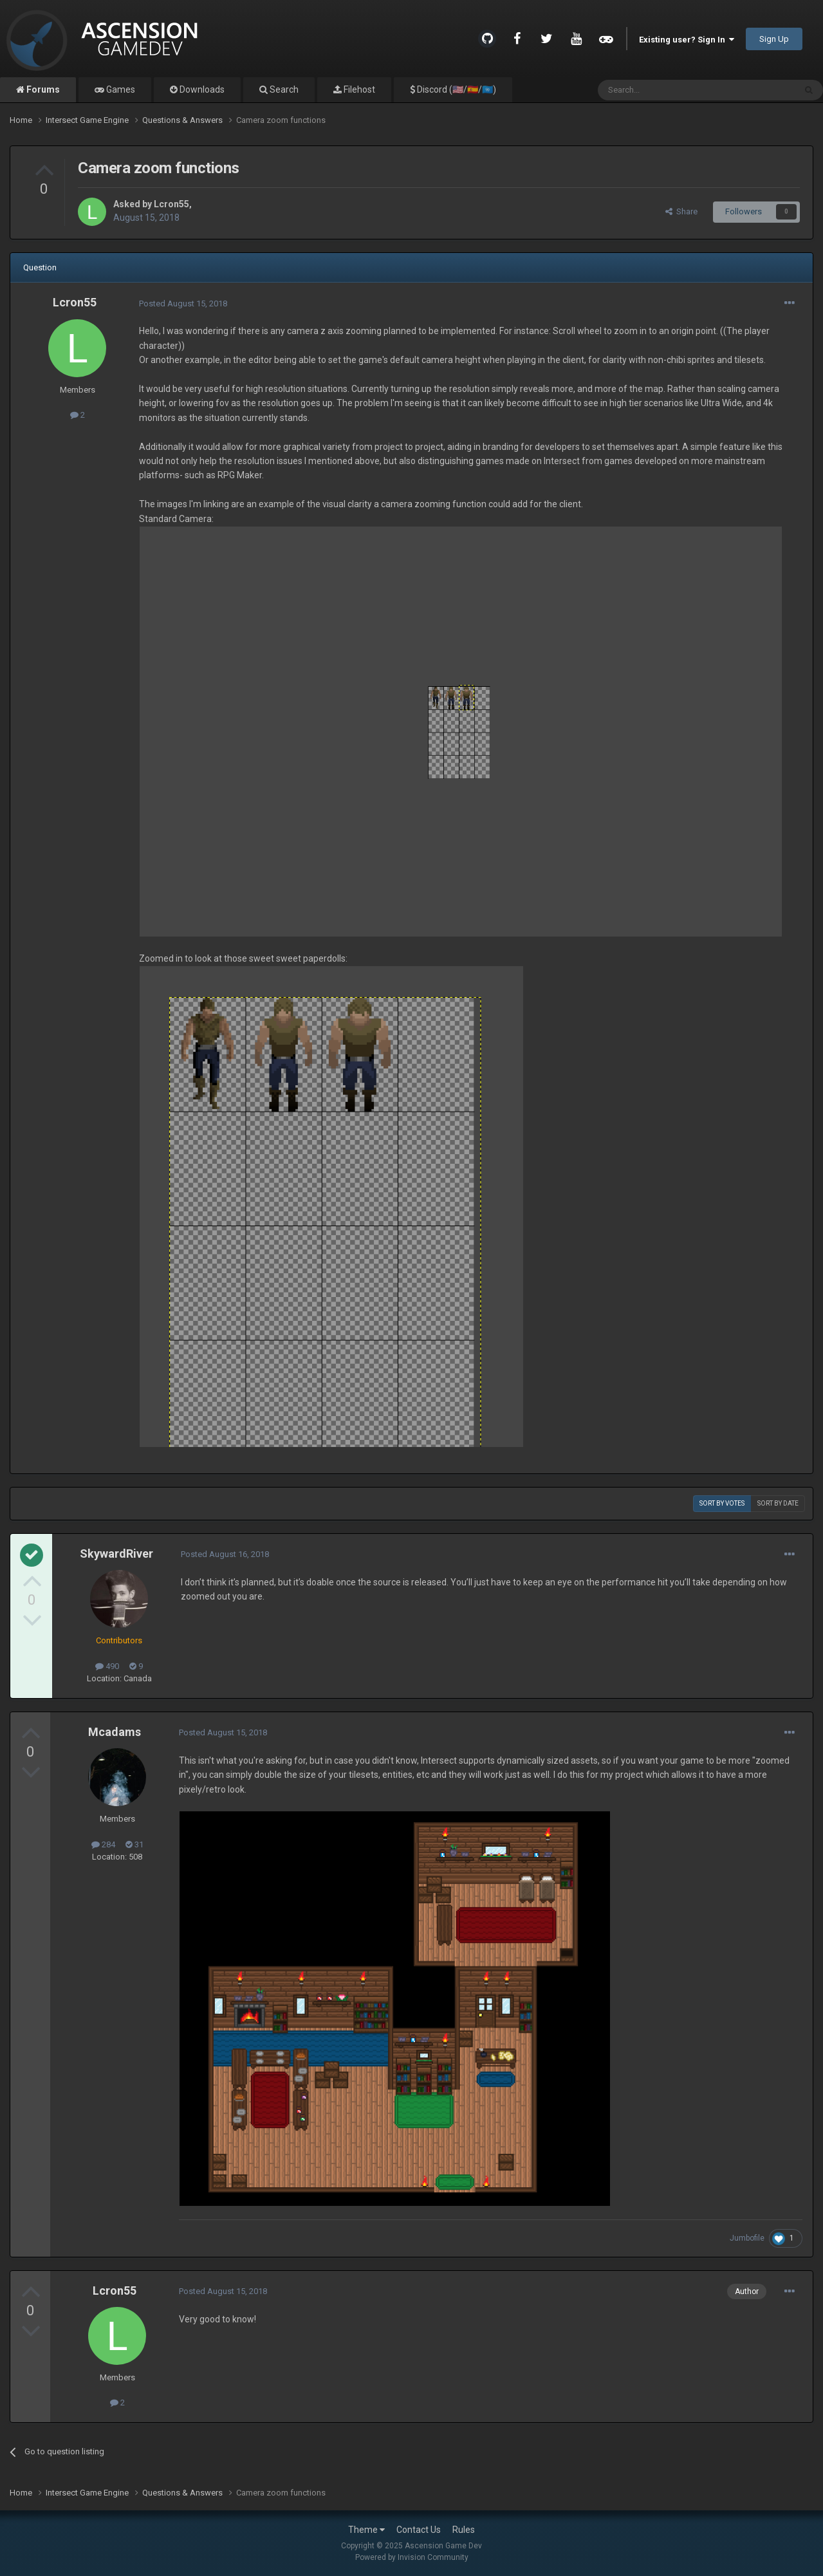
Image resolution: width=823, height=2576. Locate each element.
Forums (42, 89)
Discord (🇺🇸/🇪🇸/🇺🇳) (455, 89)
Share (681, 211)
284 (103, 1844)
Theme (366, 2530)
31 (134, 1844)
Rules (463, 2530)
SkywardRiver (116, 1553)
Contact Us (418, 2530)
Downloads (201, 89)
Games (119, 89)
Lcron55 (171, 204)
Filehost (358, 89)
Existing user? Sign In (686, 39)
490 (107, 1666)
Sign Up (774, 39)
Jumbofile (747, 2238)
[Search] (666, 90)
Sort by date (778, 1503)
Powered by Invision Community (411, 2557)
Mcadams (114, 1732)
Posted (183, 303)
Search (283, 89)
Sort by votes (721, 1503)
